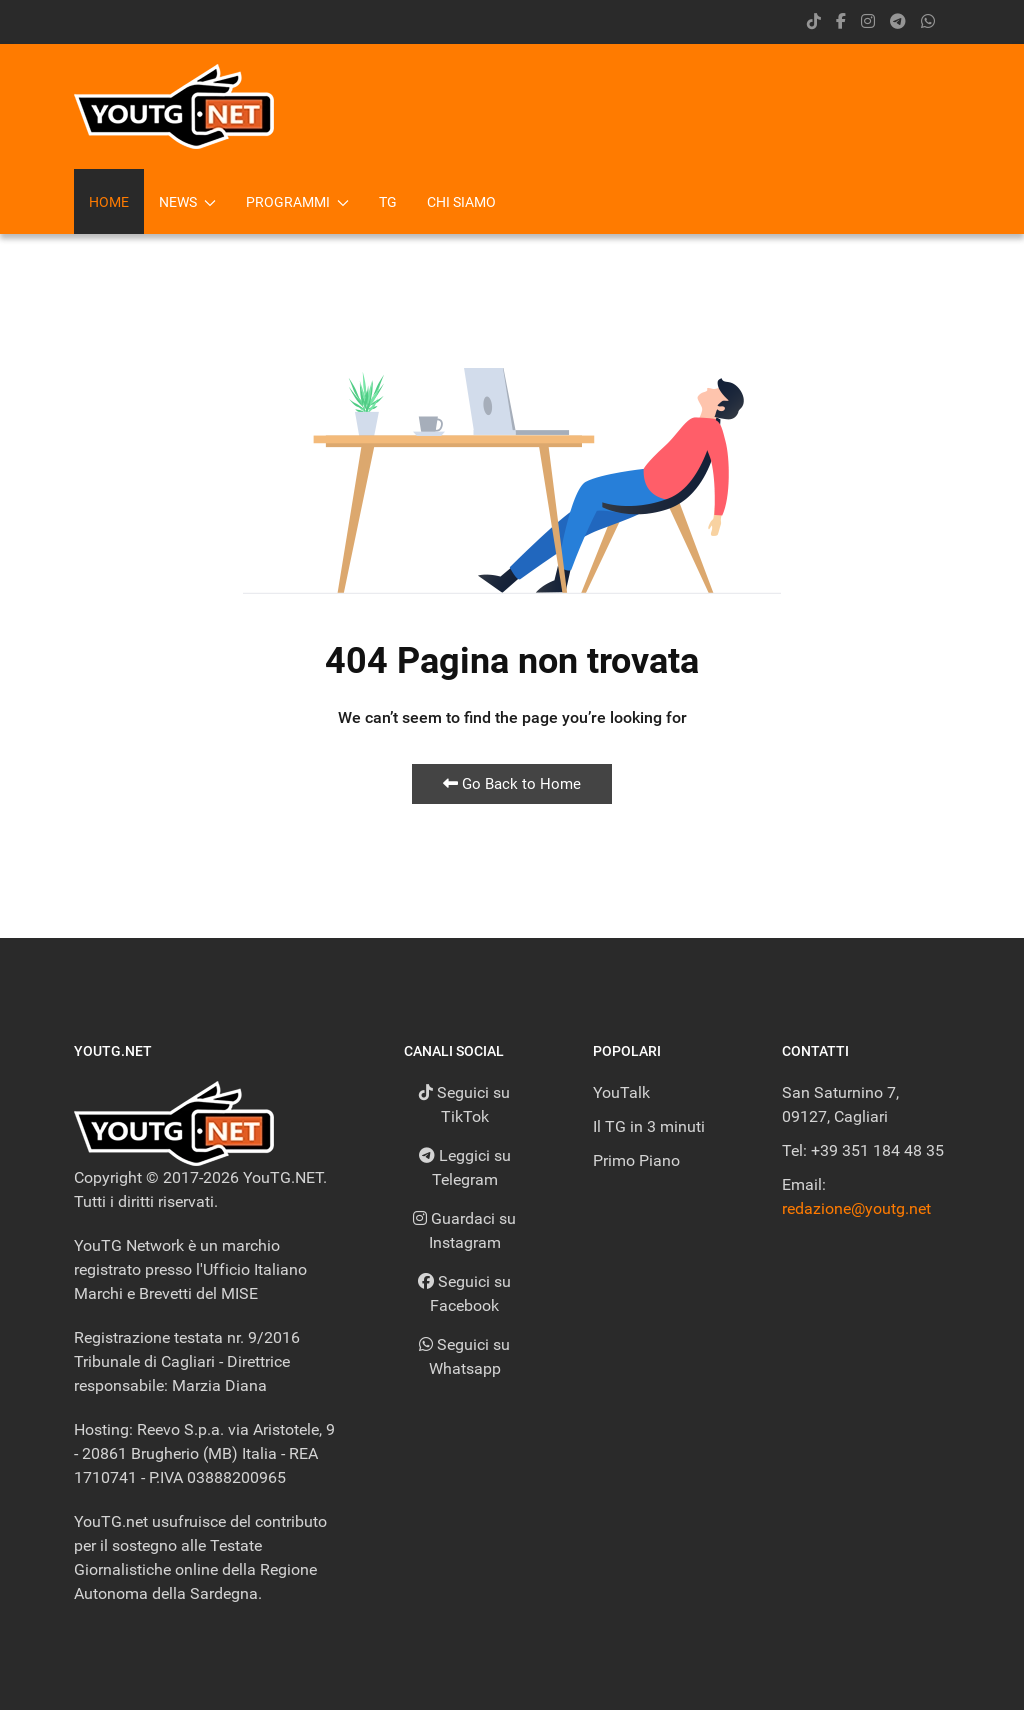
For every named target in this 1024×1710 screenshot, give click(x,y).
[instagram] (868, 21)
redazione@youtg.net (856, 1208)
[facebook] (841, 21)
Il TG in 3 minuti (649, 1126)
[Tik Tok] (814, 21)
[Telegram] (898, 21)
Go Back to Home (512, 784)
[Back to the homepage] (174, 106)
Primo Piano (636, 1160)
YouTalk (621, 1092)
